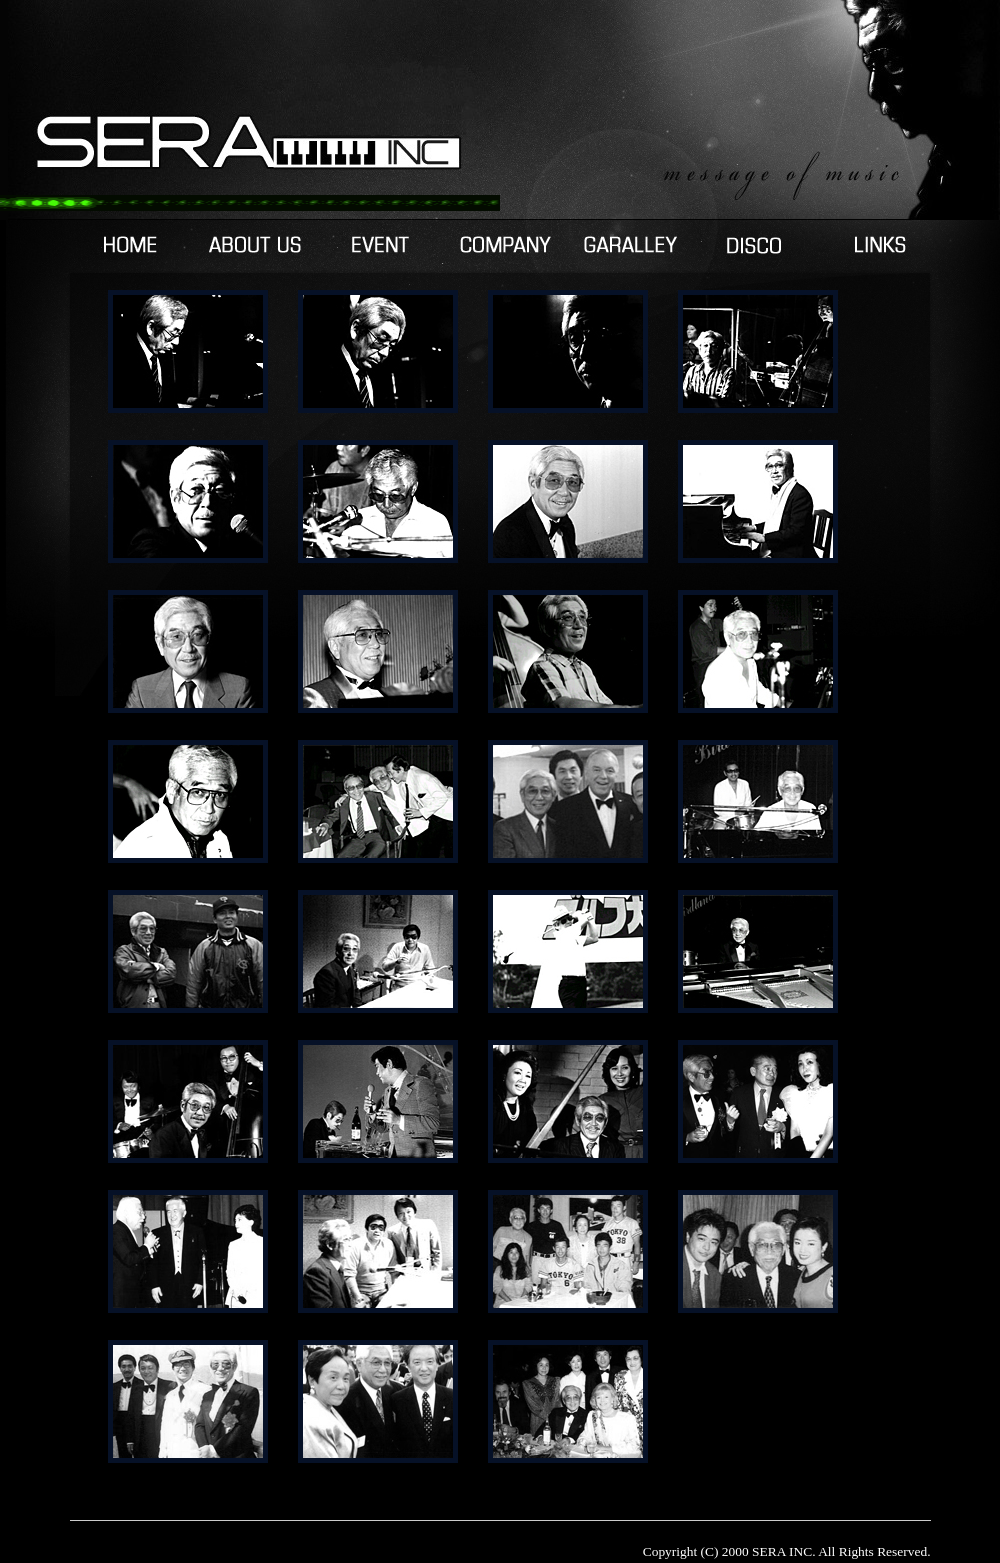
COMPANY (505, 245)
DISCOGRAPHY (755, 245)
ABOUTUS (255, 245)
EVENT (380, 245)
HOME (130, 245)
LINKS (880, 245)
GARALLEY (630, 245)
